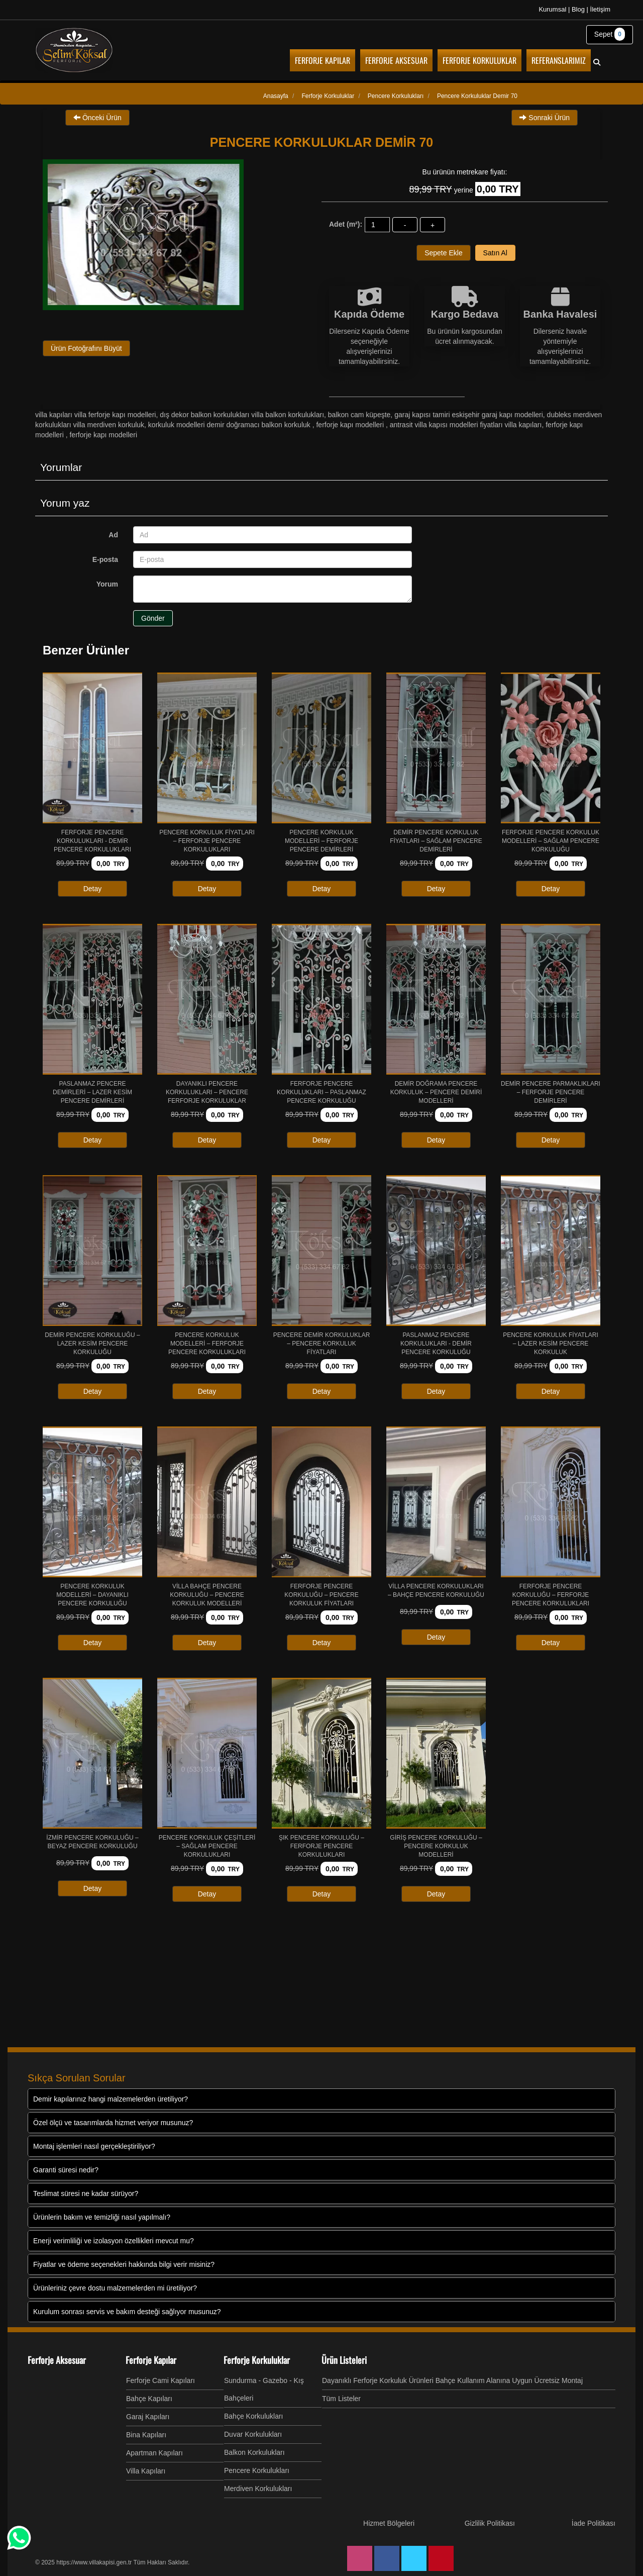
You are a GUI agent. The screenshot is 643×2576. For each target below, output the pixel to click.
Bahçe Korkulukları (253, 2416)
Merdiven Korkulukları (258, 2489)
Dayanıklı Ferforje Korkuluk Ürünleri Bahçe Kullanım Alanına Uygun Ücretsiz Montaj (452, 2380)
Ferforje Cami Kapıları (160, 2380)
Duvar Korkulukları (253, 2434)
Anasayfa (275, 96)
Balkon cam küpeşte (359, 415)
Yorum (107, 584)
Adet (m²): (345, 224)
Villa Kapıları (145, 2471)
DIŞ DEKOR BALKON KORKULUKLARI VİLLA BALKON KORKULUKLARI (242, 415)
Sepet (609, 34)
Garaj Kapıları (147, 2417)
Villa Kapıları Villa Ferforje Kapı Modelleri (95, 415)
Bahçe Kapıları (149, 2399)
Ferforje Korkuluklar (257, 2359)
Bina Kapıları (146, 2435)
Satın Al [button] (495, 253)
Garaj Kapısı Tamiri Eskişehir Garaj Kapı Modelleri (468, 415)
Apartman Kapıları (154, 2453)
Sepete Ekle (443, 253)
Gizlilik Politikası (490, 2523)
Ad (113, 535)
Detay (92, 889)
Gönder (153, 618)
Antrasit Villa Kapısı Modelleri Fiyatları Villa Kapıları (466, 425)
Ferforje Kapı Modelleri (351, 425)
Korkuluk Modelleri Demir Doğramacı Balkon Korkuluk (230, 425)
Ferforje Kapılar (151, 2359)
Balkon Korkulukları (254, 2452)
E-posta (105, 559)
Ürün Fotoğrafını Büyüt (86, 348)
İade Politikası (593, 2523)
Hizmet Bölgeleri (388, 2523)
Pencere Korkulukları (256, 2470)
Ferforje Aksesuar (57, 2359)
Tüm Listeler (341, 2399)
